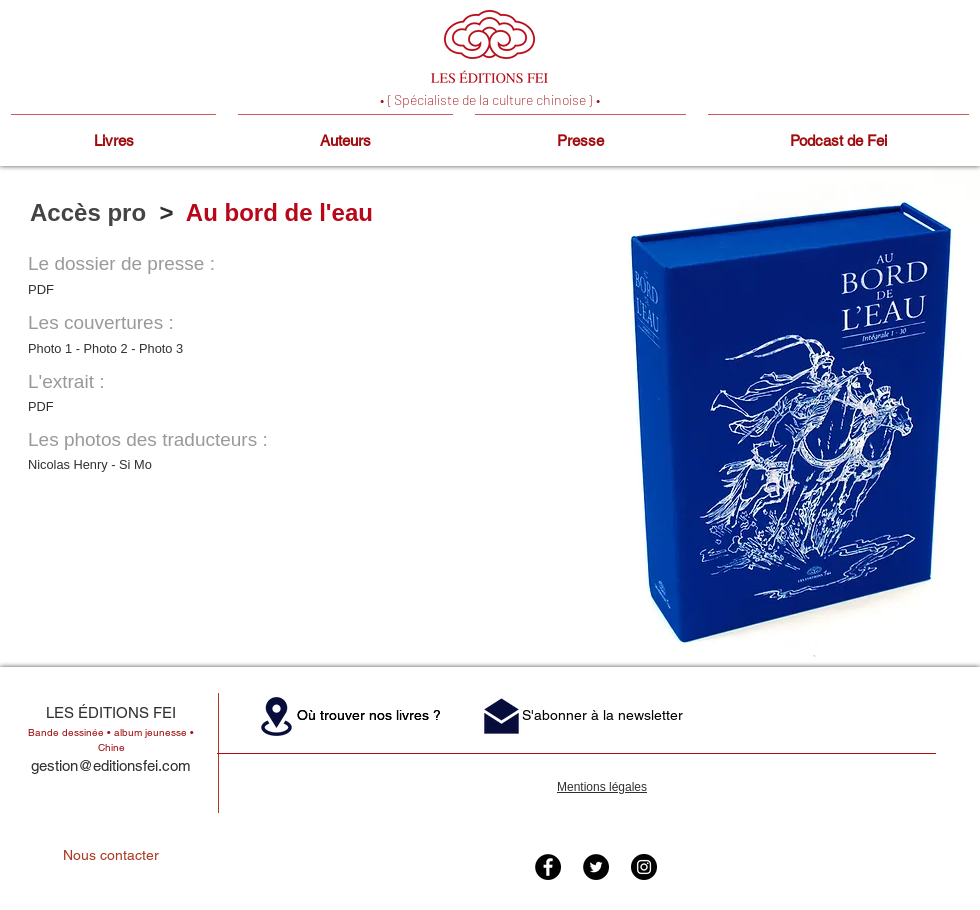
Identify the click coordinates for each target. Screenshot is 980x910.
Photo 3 (161, 348)
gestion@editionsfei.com (111, 765)
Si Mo (135, 464)
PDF (41, 289)
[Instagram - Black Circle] (644, 867)
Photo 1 (52, 348)
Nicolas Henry (68, 464)
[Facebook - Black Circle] (548, 867)
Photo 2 (106, 348)
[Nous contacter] (111, 856)
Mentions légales (602, 787)
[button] (276, 716)
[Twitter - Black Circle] (596, 867)
